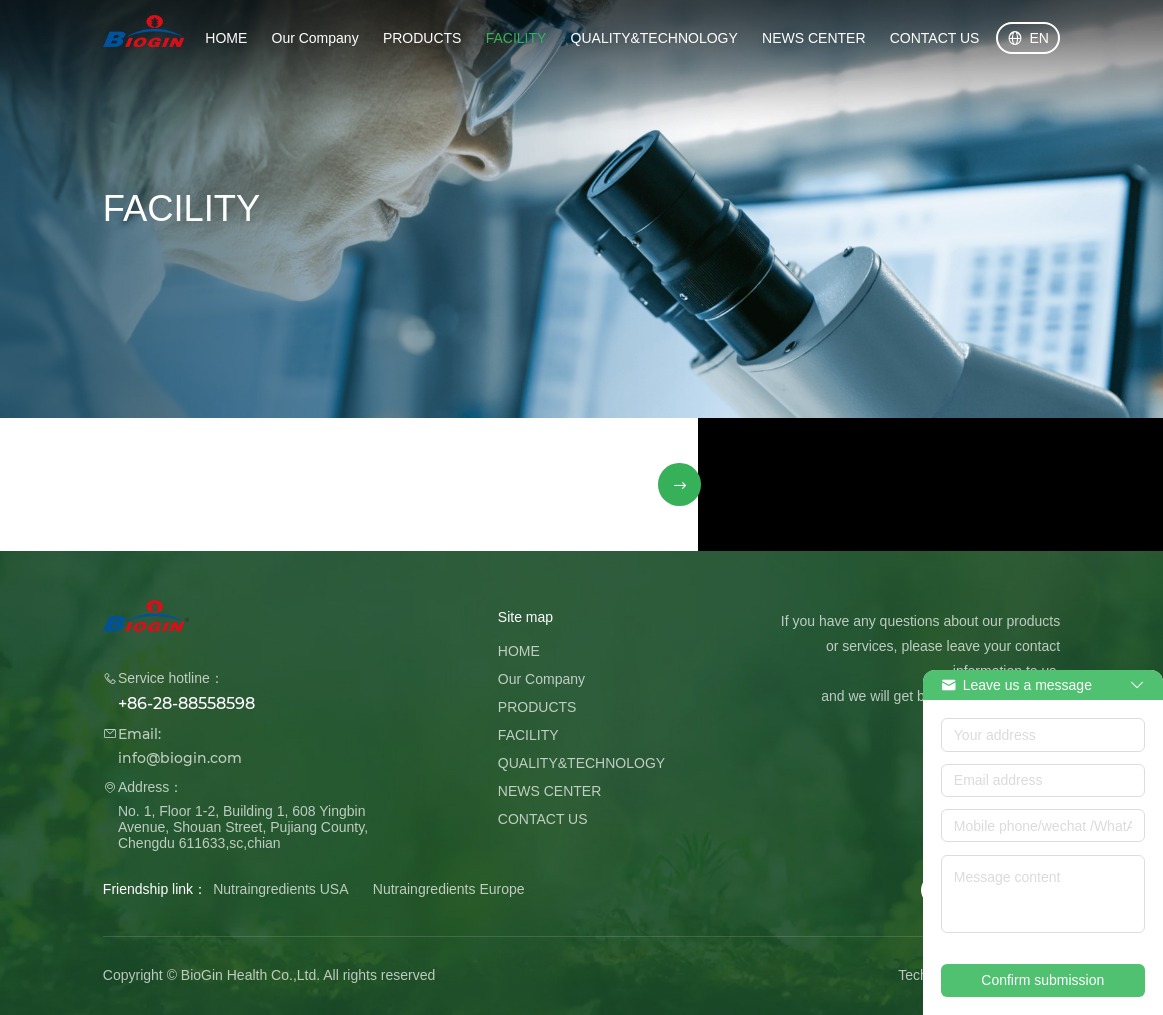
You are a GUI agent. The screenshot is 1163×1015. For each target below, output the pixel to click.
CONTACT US (935, 38)
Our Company (315, 38)
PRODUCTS (422, 38)
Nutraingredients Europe (449, 889)
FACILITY (516, 38)
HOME (226, 38)
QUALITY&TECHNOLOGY (654, 38)
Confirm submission (1042, 980)
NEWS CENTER (813, 38)
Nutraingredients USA (280, 889)
